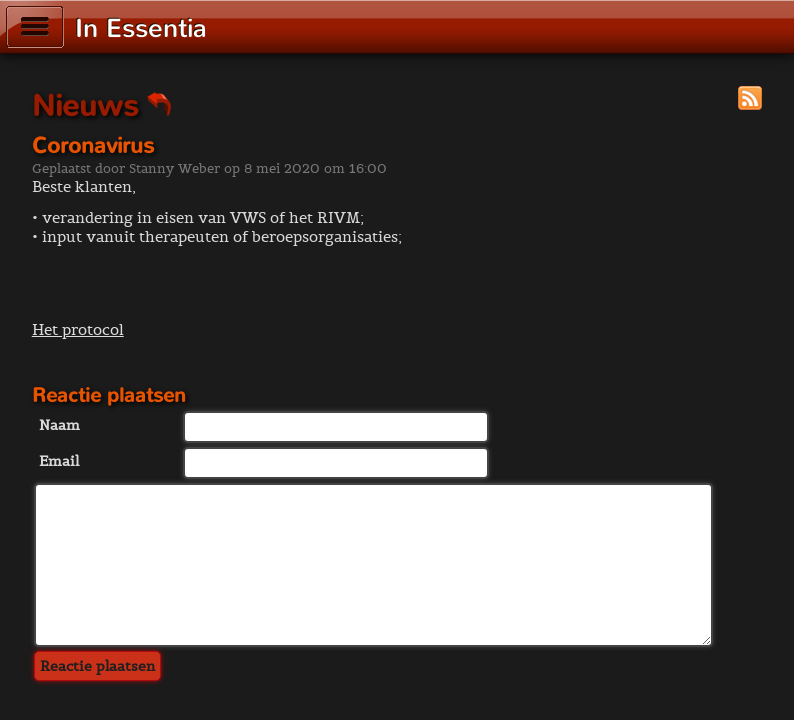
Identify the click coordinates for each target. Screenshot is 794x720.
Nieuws (102, 106)
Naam (59, 425)
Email (59, 461)
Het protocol (78, 329)
